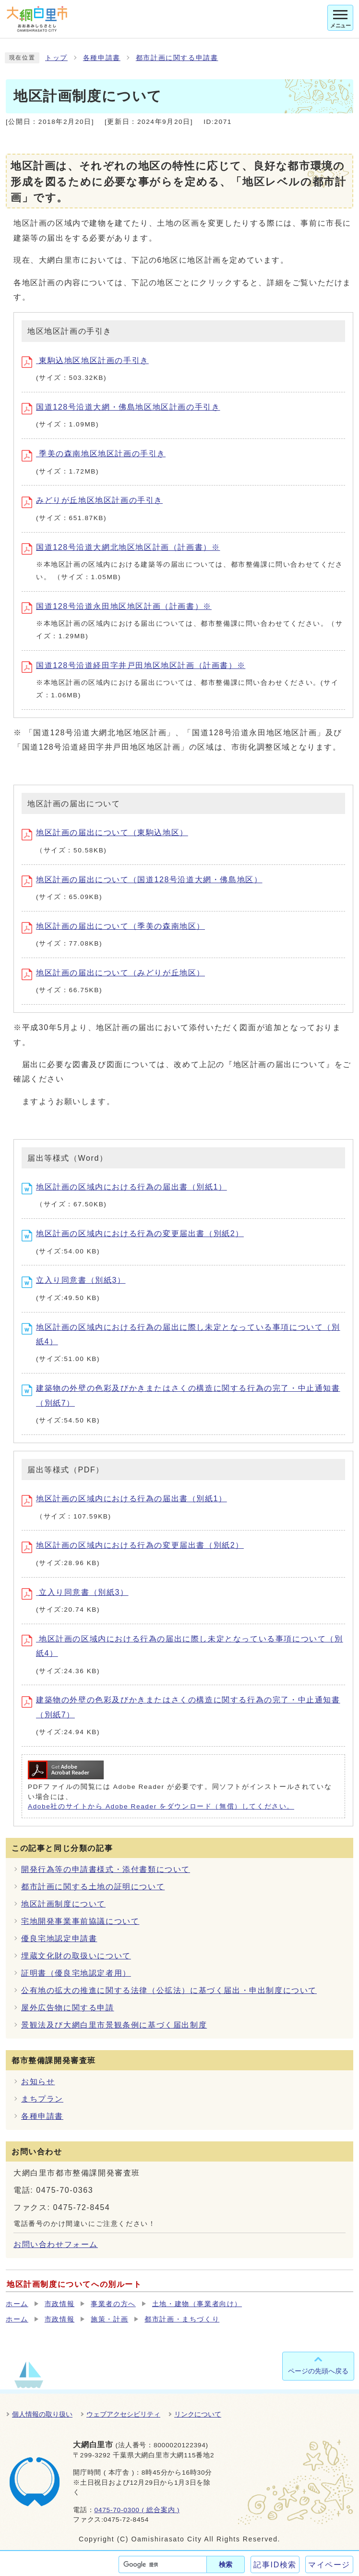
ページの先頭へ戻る (318, 2371)
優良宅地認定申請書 (59, 1938)
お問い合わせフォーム (55, 2244)
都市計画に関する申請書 (177, 57)
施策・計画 (109, 2319)
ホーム (17, 2304)
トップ (56, 57)
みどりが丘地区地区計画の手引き (92, 500)
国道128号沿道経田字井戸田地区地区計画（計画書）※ (133, 665)
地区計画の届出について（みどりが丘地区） (113, 973)
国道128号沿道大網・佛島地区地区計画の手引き (121, 407)
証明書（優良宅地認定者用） (76, 1973)
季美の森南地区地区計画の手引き (94, 454)
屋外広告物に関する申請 (67, 2008)
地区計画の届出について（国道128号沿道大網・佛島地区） (142, 879)
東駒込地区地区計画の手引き (85, 360)
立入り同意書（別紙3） (74, 1280)
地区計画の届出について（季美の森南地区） (113, 926)
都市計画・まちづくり (181, 2319)
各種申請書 (101, 57)
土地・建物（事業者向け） (197, 2304)
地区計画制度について (63, 1904)
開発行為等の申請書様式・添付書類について (105, 1869)
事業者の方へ (113, 2304)
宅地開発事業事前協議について (80, 1921)
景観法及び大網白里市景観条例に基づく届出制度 (114, 2025)
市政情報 (59, 2304)
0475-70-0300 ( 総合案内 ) (137, 2510)
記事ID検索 (275, 2565)
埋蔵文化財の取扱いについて (76, 1956)
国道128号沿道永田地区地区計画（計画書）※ (117, 606)
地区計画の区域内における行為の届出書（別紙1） (124, 1187)
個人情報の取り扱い (42, 2414)
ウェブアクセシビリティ (123, 2414)
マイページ (329, 2565)
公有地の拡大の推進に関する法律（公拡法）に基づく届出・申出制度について (169, 1990)
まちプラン (42, 2099)
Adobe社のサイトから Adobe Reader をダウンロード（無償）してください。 (161, 1806)
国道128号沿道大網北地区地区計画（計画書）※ (121, 547)
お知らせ (38, 2082)
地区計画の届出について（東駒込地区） (105, 832)
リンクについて (197, 2414)
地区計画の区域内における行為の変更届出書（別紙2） (133, 1233)
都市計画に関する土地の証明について (93, 1887)
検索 (225, 2564)
